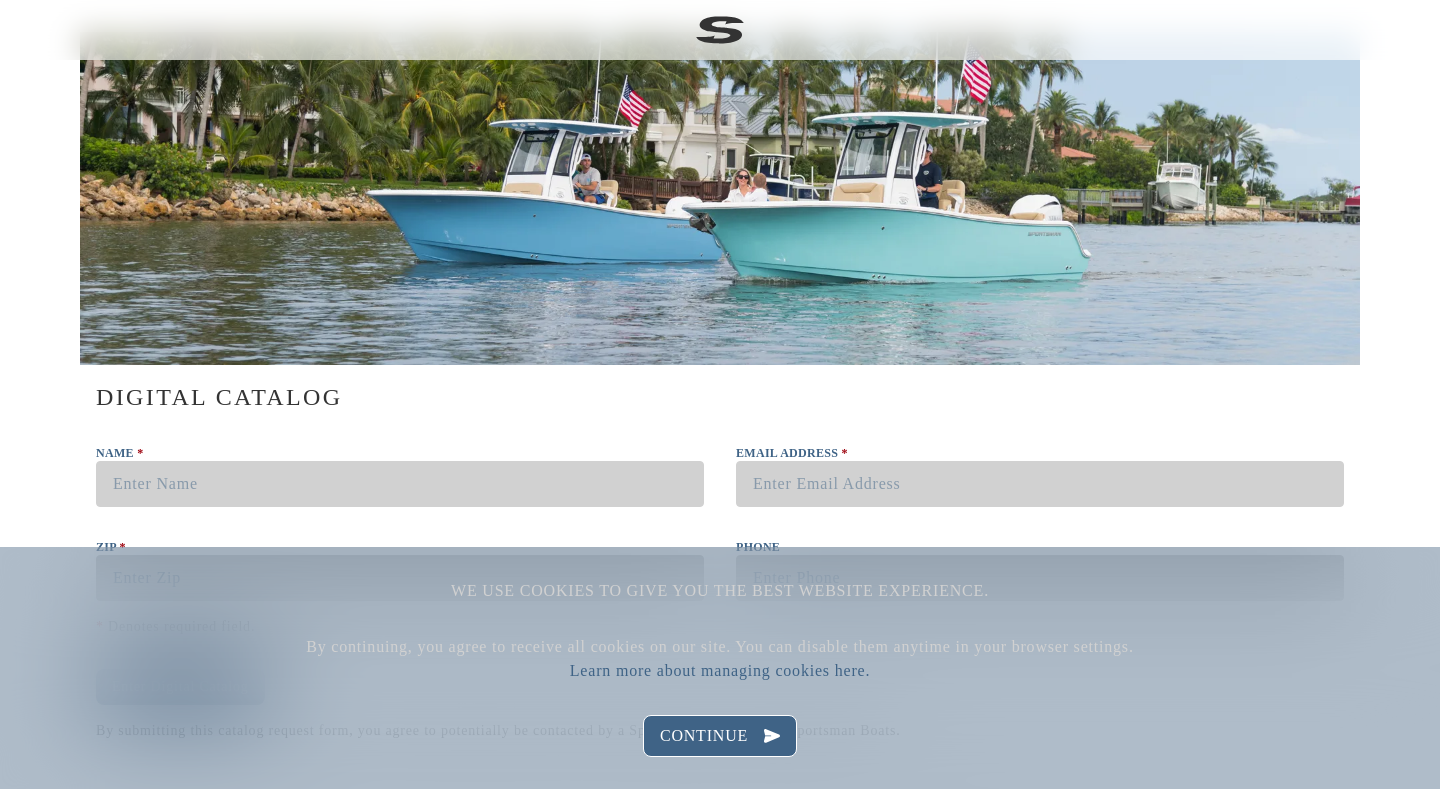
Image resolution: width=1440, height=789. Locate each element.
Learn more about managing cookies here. (720, 670)
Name (119, 453)
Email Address (792, 453)
